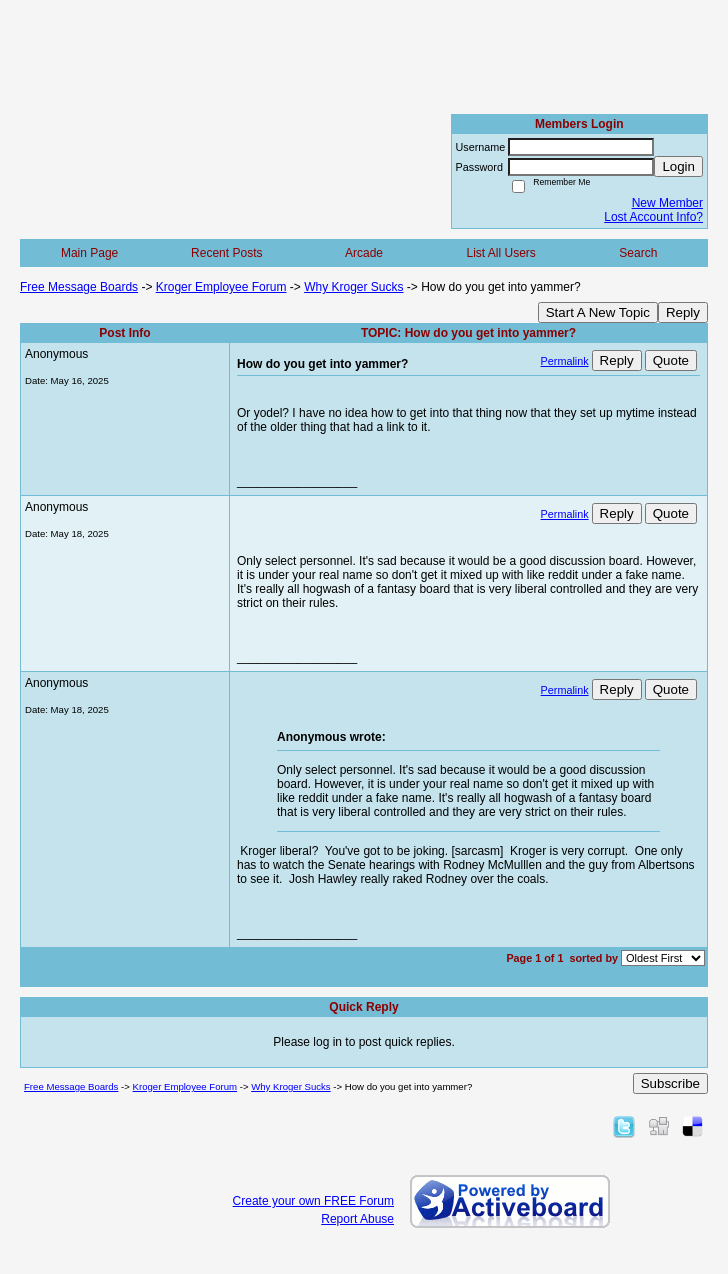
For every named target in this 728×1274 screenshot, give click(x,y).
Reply (683, 312)
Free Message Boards (79, 287)
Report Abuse (357, 1219)
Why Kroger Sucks (353, 287)
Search (638, 253)
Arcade (364, 253)
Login (678, 166)
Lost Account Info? (653, 217)
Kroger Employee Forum (221, 287)
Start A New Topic (598, 312)
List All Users (500, 253)
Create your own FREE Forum (313, 1201)
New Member (667, 203)
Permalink (565, 361)
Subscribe (670, 1083)
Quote (671, 360)
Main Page (89, 253)
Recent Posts (226, 253)
